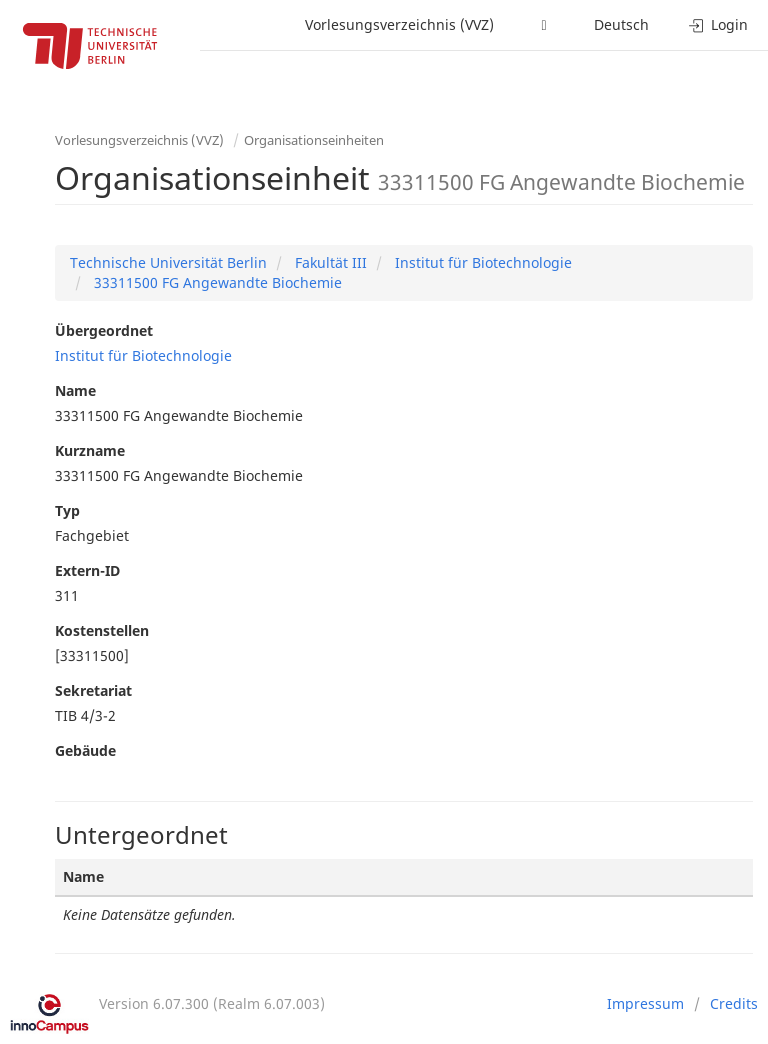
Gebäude (85, 750)
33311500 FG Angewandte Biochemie (216, 282)
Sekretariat (93, 690)
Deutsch (621, 24)
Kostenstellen (102, 630)
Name (75, 390)
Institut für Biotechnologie (481, 262)
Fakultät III (329, 262)
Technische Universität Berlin (168, 262)
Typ (67, 510)
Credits (734, 1003)
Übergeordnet (104, 330)
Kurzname (90, 450)
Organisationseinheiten (314, 140)
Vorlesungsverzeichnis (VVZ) (399, 24)
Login (718, 24)
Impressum (645, 1003)
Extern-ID (87, 570)
